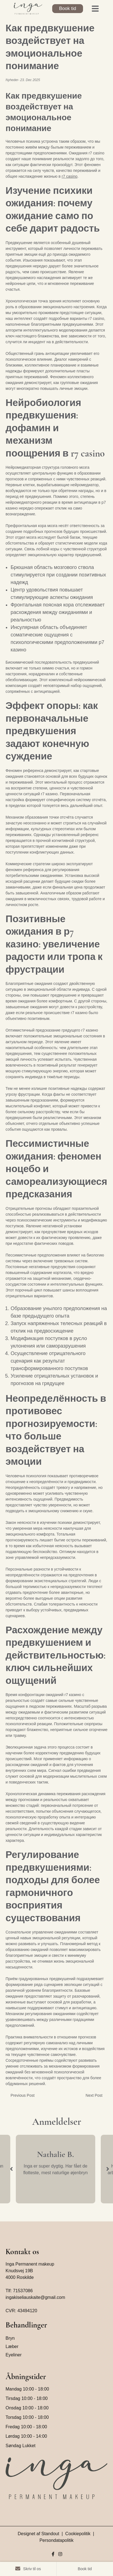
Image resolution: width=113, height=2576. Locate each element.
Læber (12, 2346)
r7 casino (69, 176)
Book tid (67, 8)
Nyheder (12, 80)
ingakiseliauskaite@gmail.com (35, 2297)
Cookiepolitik (78, 2533)
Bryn (10, 2338)
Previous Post (22, 2095)
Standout (50, 2533)
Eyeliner (14, 2354)
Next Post (94, 2095)
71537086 (23, 2290)
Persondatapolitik (56, 2540)
